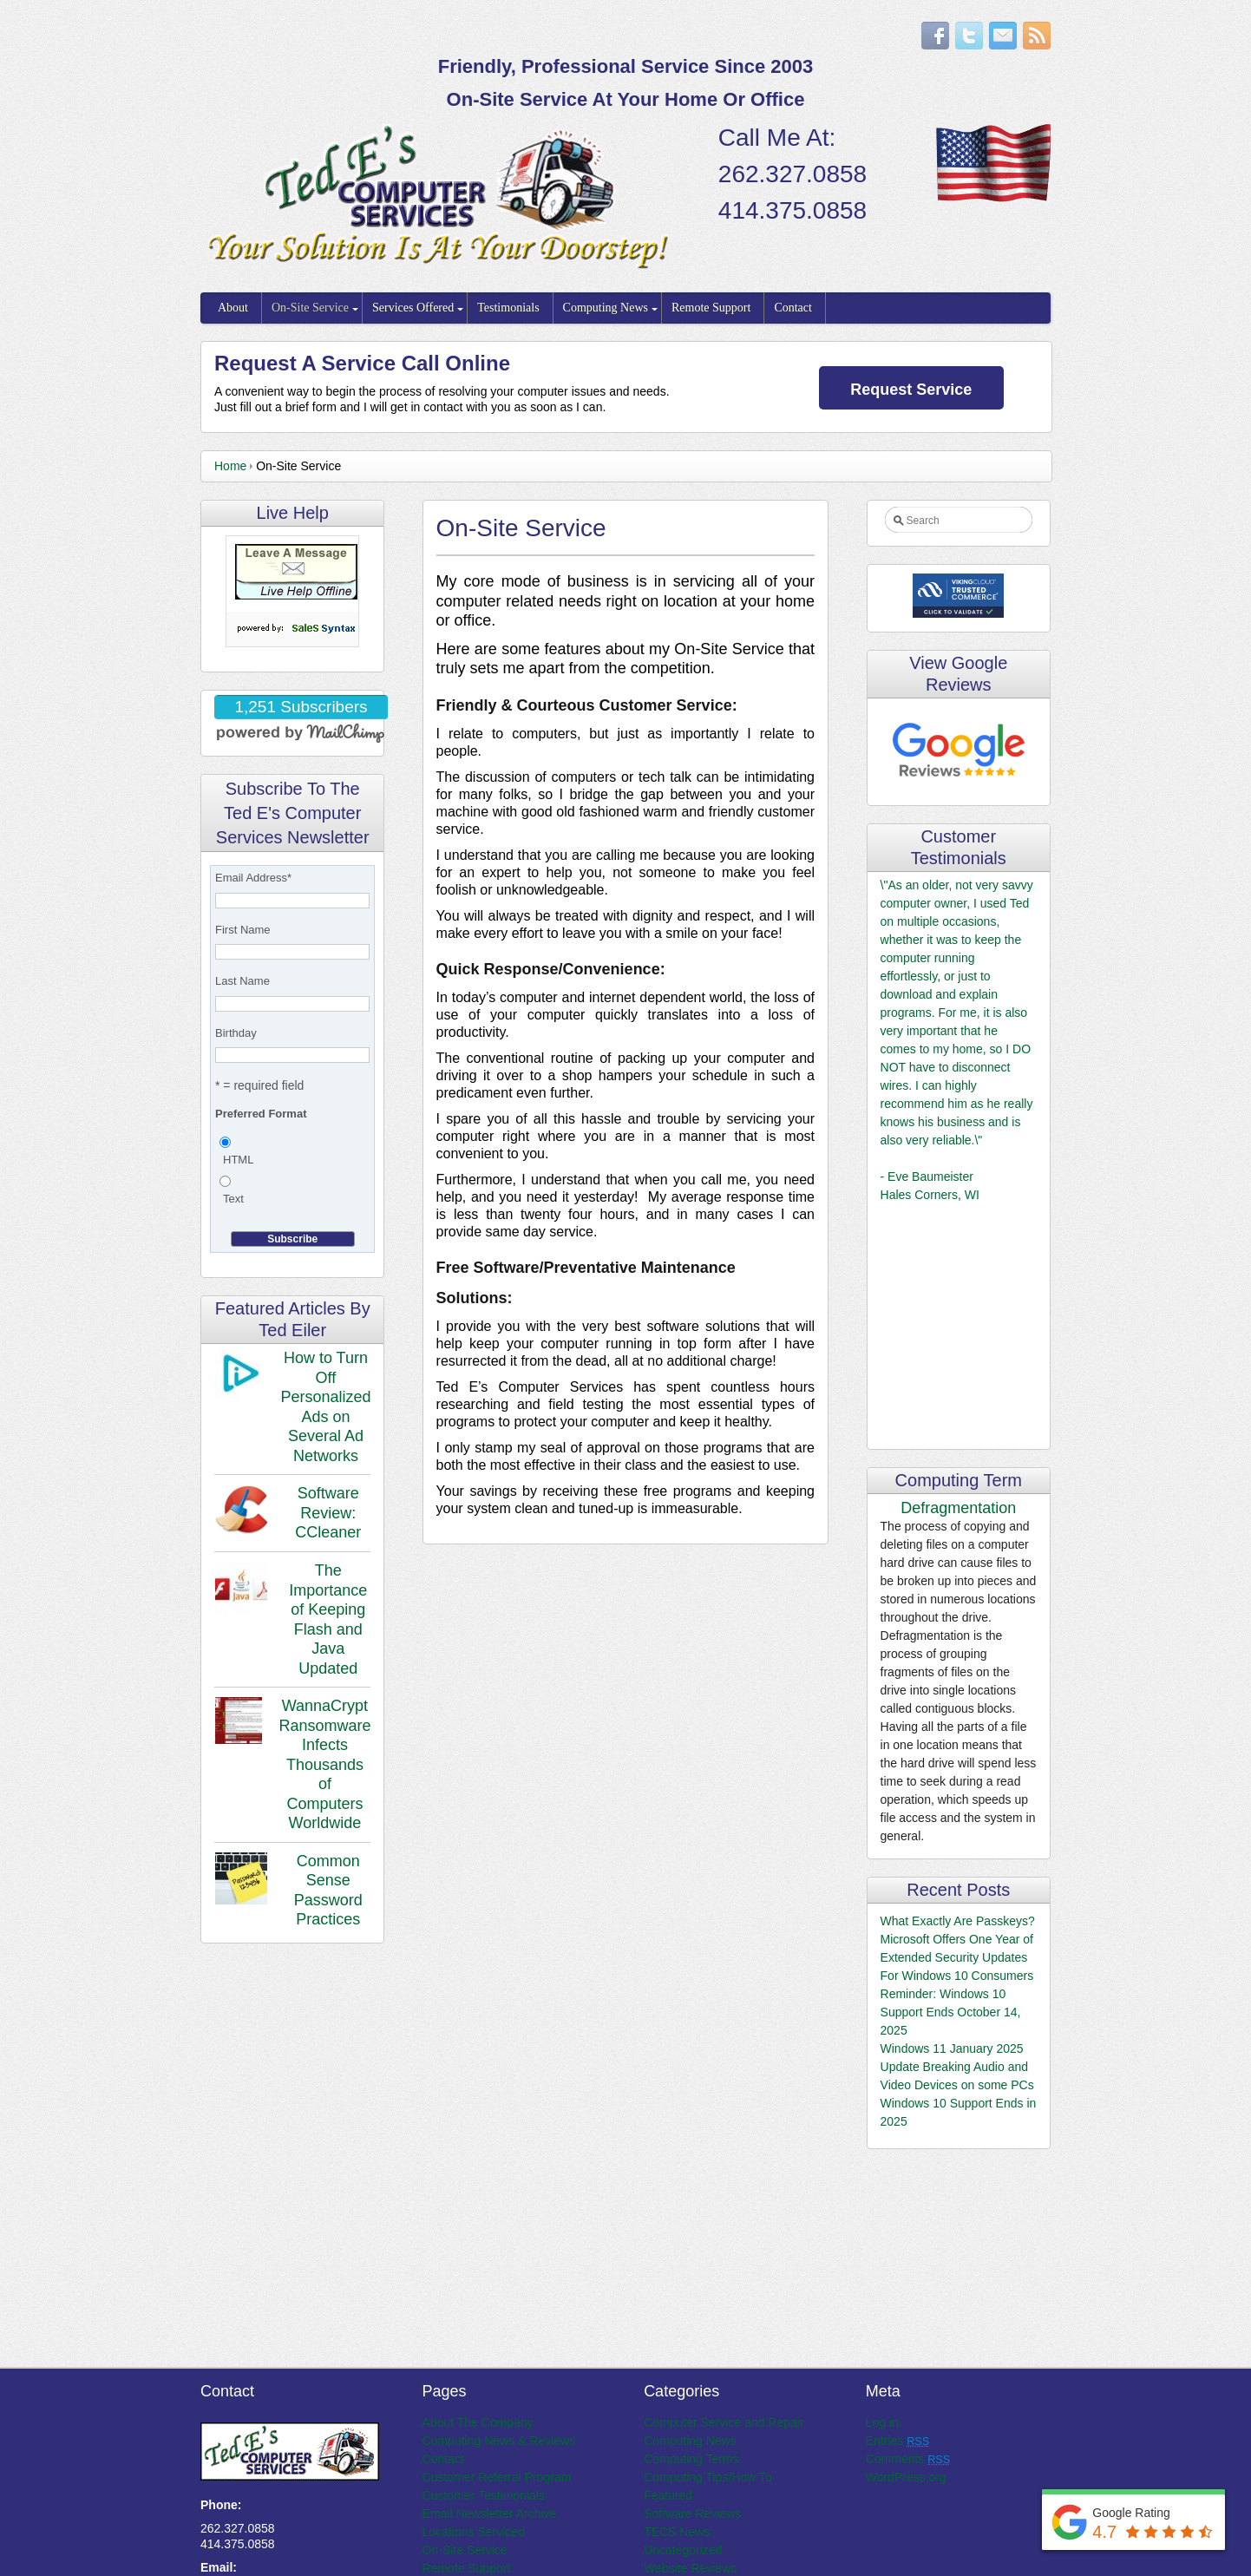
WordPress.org (906, 2477)
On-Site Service (310, 307)
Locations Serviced (473, 2532)
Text (233, 1198)
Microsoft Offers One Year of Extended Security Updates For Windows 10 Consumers (957, 1957)
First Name (243, 929)
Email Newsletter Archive (489, 2513)
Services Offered (413, 307)
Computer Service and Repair (723, 2422)
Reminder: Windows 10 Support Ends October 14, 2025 (951, 2012)
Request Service (911, 389)
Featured (668, 2495)
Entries (897, 2441)
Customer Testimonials (483, 2495)
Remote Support (710, 307)
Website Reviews (690, 2568)
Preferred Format (260, 1113)
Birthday (236, 1032)
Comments (908, 2459)
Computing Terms (691, 2459)
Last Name (242, 980)
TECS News (677, 2532)
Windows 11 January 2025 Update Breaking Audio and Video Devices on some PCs (957, 2067)
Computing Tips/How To (708, 2477)
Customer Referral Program (497, 2477)
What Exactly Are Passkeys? (958, 1921)
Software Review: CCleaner (328, 1513)
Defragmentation (958, 1508)
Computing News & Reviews (499, 2441)
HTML (238, 1159)
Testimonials (508, 307)
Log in (882, 2422)
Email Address (253, 877)
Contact (793, 307)
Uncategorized (683, 2550)
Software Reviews (692, 2513)
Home (230, 466)
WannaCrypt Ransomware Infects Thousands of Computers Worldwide (324, 1764)
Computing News (605, 307)
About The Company (478, 2422)
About (233, 307)
